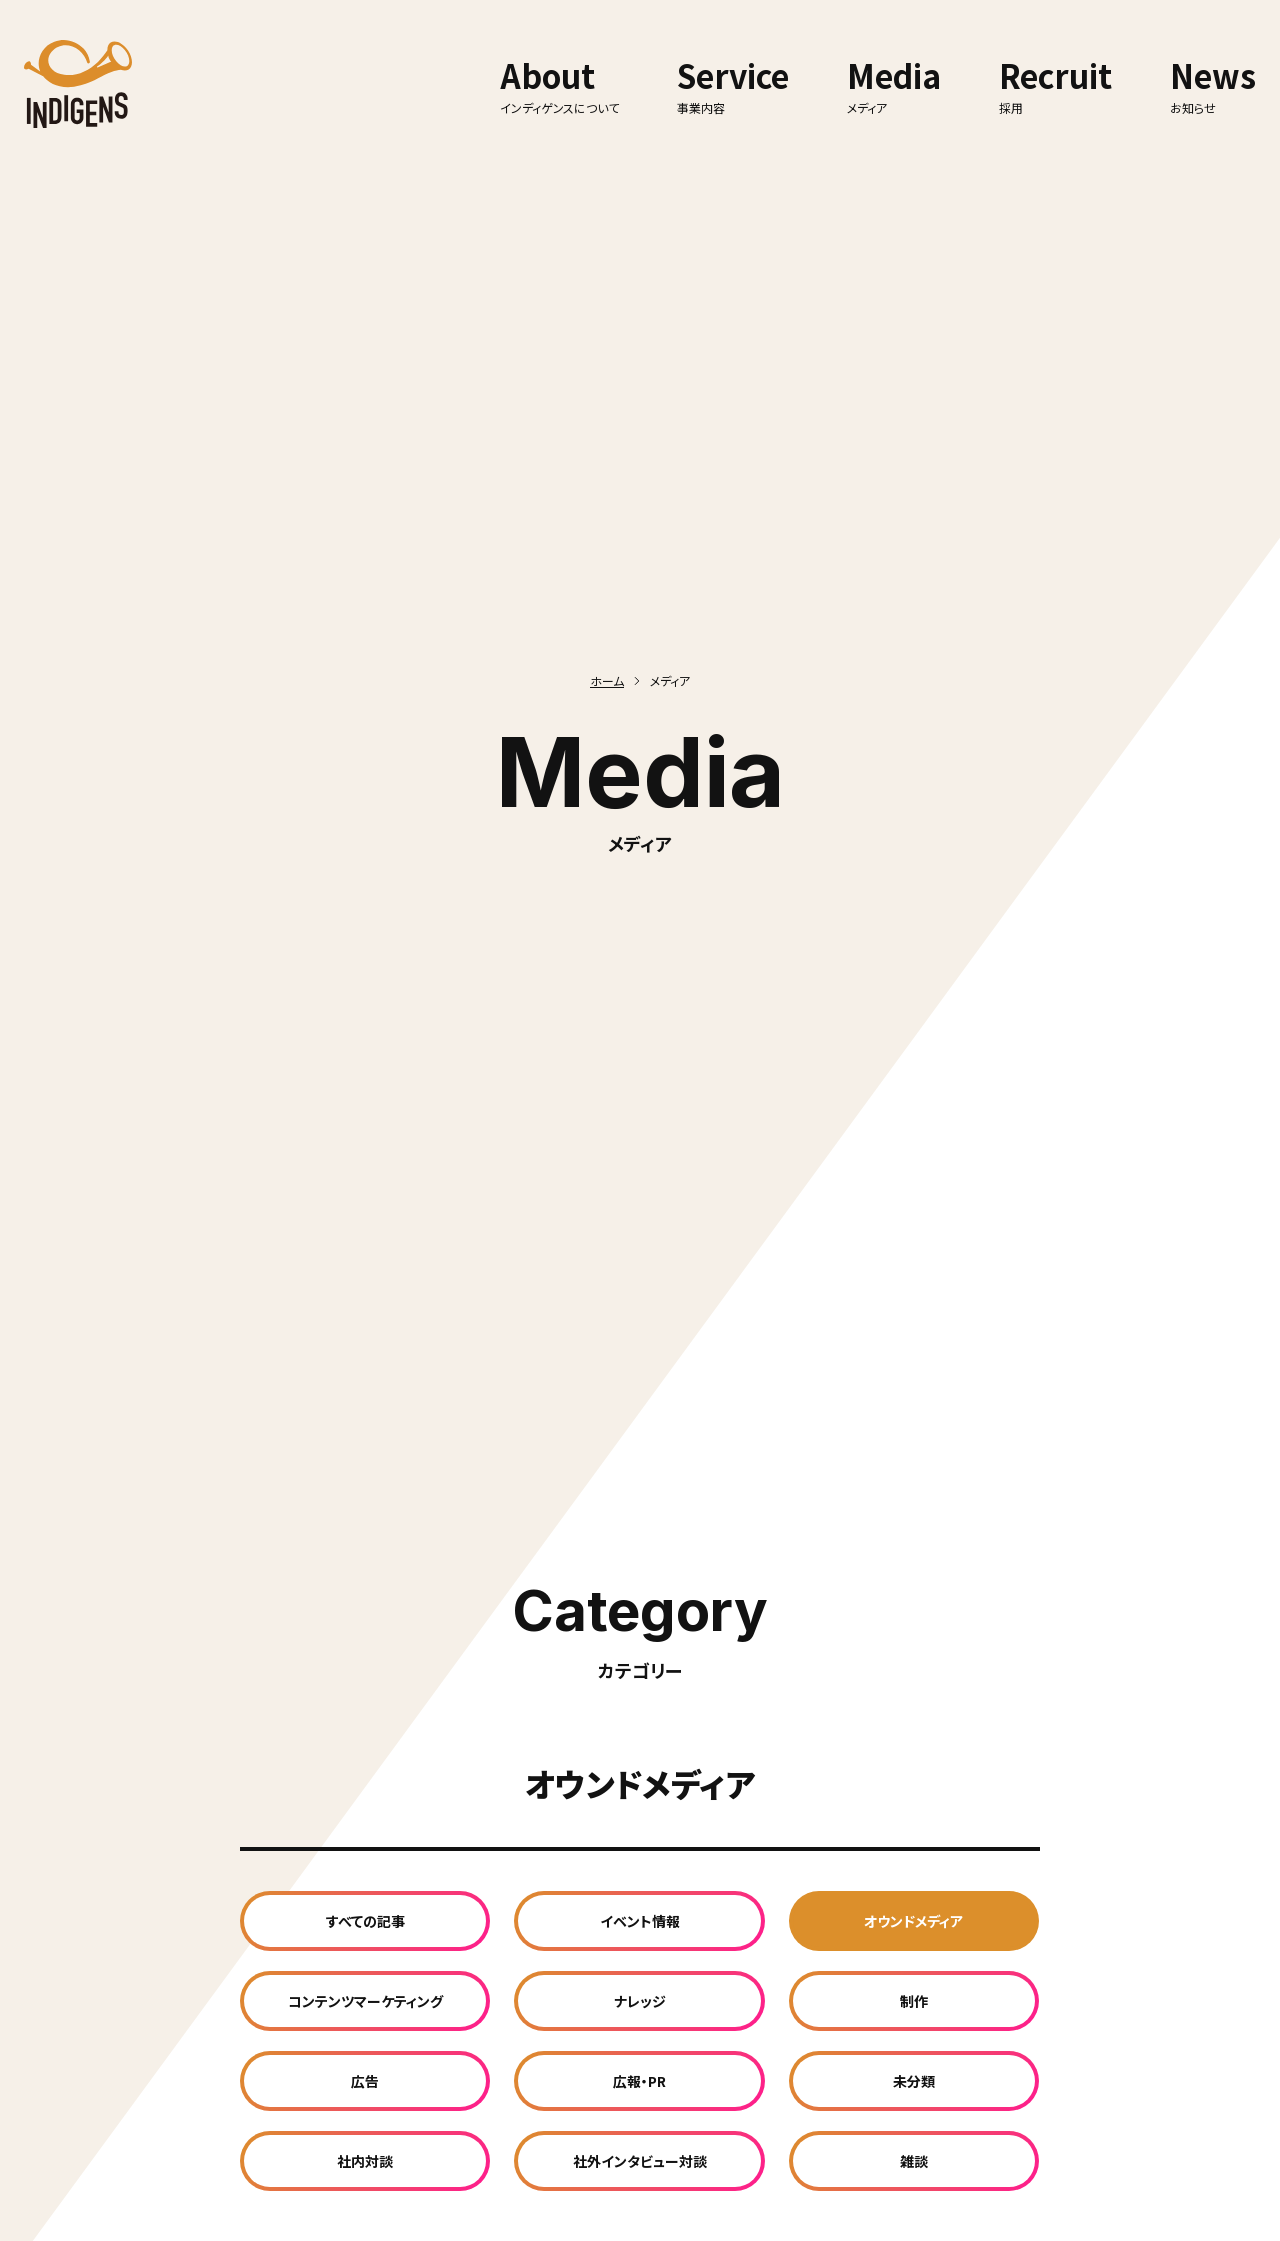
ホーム (607, 680)
